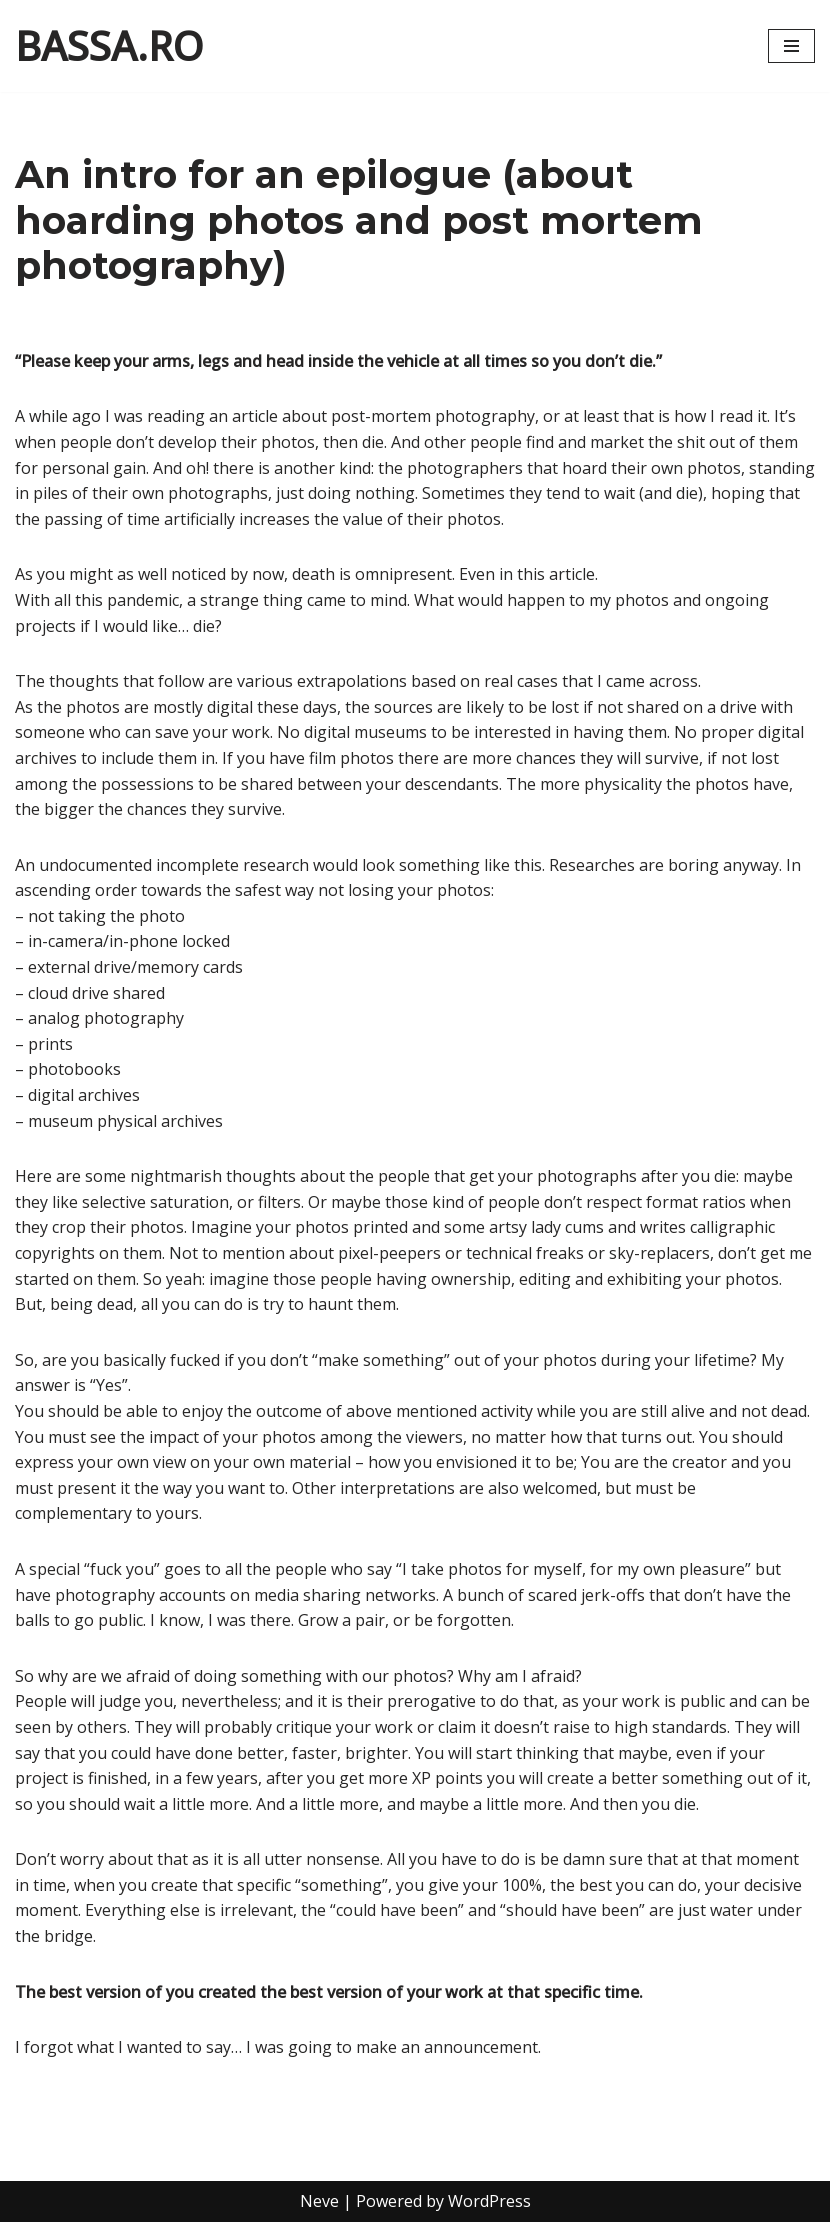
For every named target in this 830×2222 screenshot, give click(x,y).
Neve (319, 2201)
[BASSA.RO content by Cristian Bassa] (109, 46)
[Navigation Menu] (791, 46)
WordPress (489, 2201)
